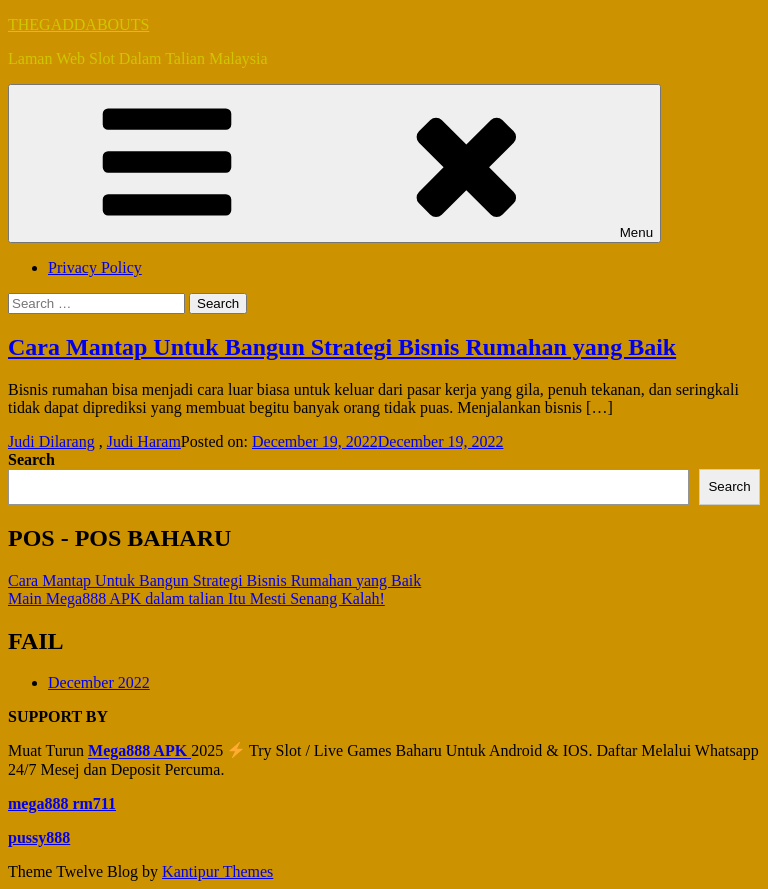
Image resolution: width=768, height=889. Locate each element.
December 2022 (99, 682)
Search (31, 459)
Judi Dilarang (51, 441)
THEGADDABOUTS (78, 24)
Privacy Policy (95, 267)
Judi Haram (144, 441)
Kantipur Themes (217, 871)
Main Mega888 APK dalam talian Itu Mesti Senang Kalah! (196, 598)
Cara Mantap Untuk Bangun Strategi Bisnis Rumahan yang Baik (342, 347)
